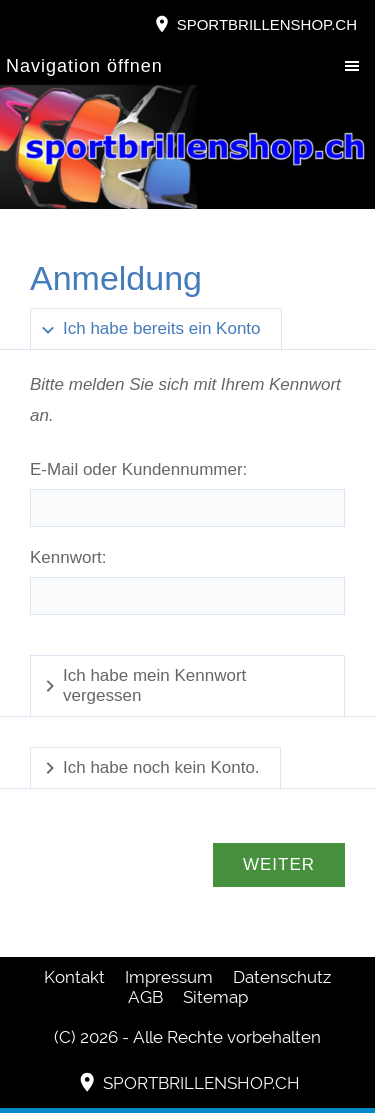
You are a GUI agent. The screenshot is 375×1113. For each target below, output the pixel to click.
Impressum (169, 977)
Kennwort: (68, 557)
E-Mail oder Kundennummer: (138, 469)
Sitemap (215, 997)
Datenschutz (282, 977)
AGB (145, 997)
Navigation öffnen (84, 66)
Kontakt (74, 977)
